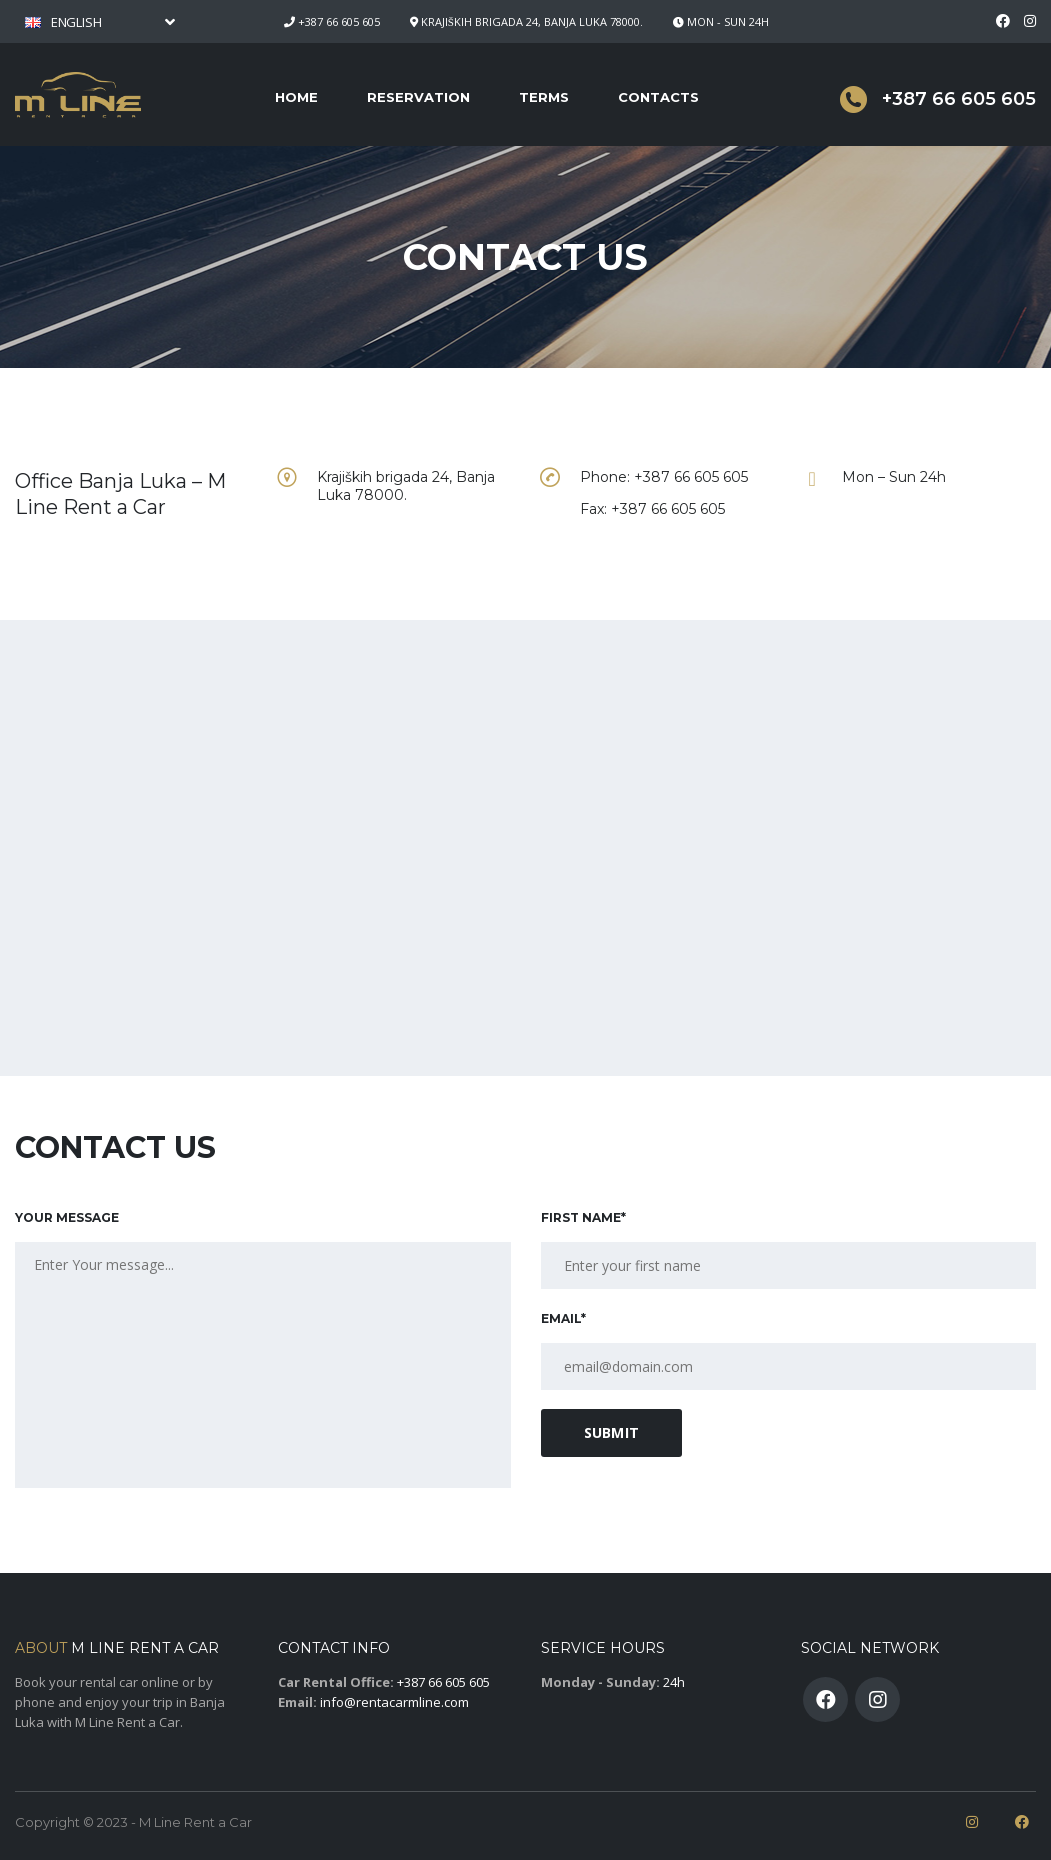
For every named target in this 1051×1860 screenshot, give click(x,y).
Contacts (658, 97)
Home (296, 97)
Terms (544, 97)
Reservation (418, 97)
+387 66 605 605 (339, 21)
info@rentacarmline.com (394, 1702)
